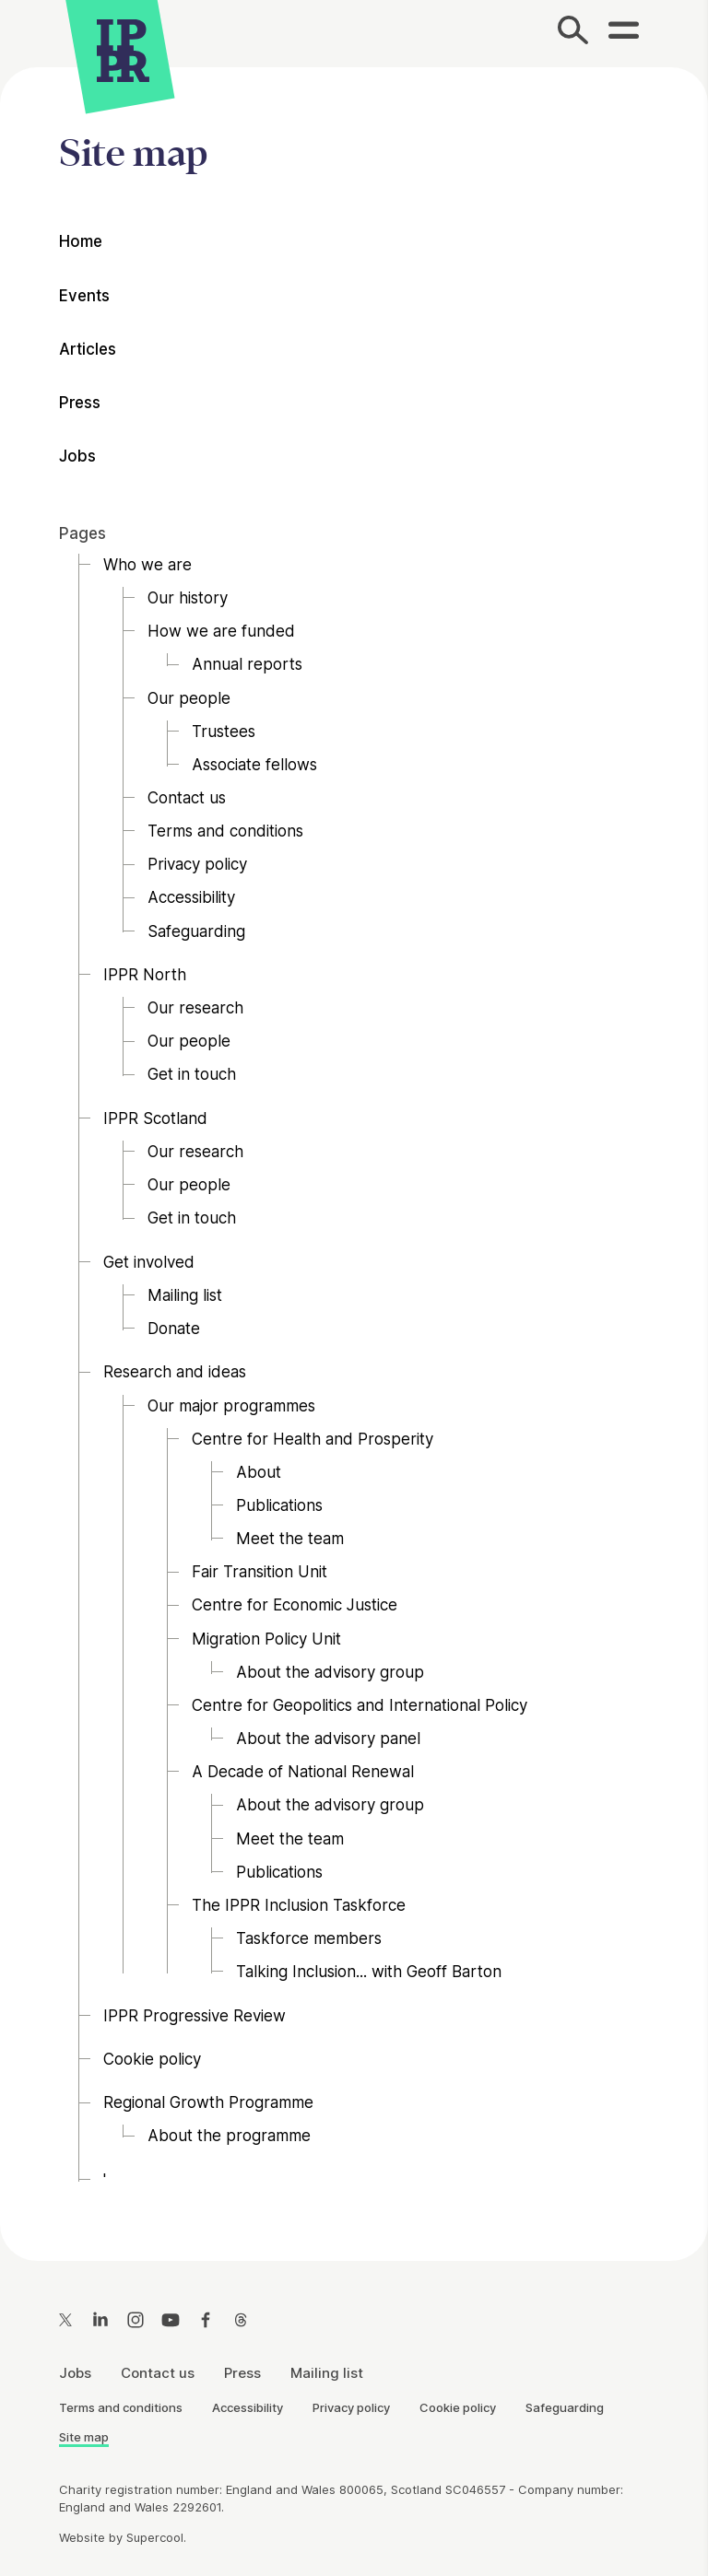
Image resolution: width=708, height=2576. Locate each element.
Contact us (187, 798)
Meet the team (290, 1539)
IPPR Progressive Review (194, 2016)
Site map (84, 2437)
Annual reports (247, 665)
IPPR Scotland (155, 1118)
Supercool (154, 2537)
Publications (279, 1505)
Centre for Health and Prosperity (312, 1439)
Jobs (77, 457)
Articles (87, 349)
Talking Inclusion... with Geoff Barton (369, 1972)
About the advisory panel (328, 1738)
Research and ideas (174, 1373)
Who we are (147, 565)
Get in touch (192, 1075)
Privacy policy (197, 865)
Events (84, 296)
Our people (189, 698)
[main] (354, 1149)
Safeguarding (196, 931)
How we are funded (221, 632)
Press (79, 403)
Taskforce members (309, 1938)
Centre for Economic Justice (294, 1606)
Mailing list (185, 1295)
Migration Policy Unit (266, 1639)
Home (80, 242)
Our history (188, 598)
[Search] (574, 33)
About (258, 1472)
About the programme (229, 2136)
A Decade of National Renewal (303, 1772)
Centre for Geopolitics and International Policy (359, 1705)
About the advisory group (330, 1672)
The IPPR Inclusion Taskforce (299, 1905)
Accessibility (191, 898)
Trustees (223, 731)
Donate (174, 1328)
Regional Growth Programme (208, 2103)
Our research (195, 1009)
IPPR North (144, 975)
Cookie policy (152, 2059)
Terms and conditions (225, 832)
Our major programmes (231, 1406)
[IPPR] (123, 48)
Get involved (149, 1262)
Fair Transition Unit (259, 1572)
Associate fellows (254, 764)
